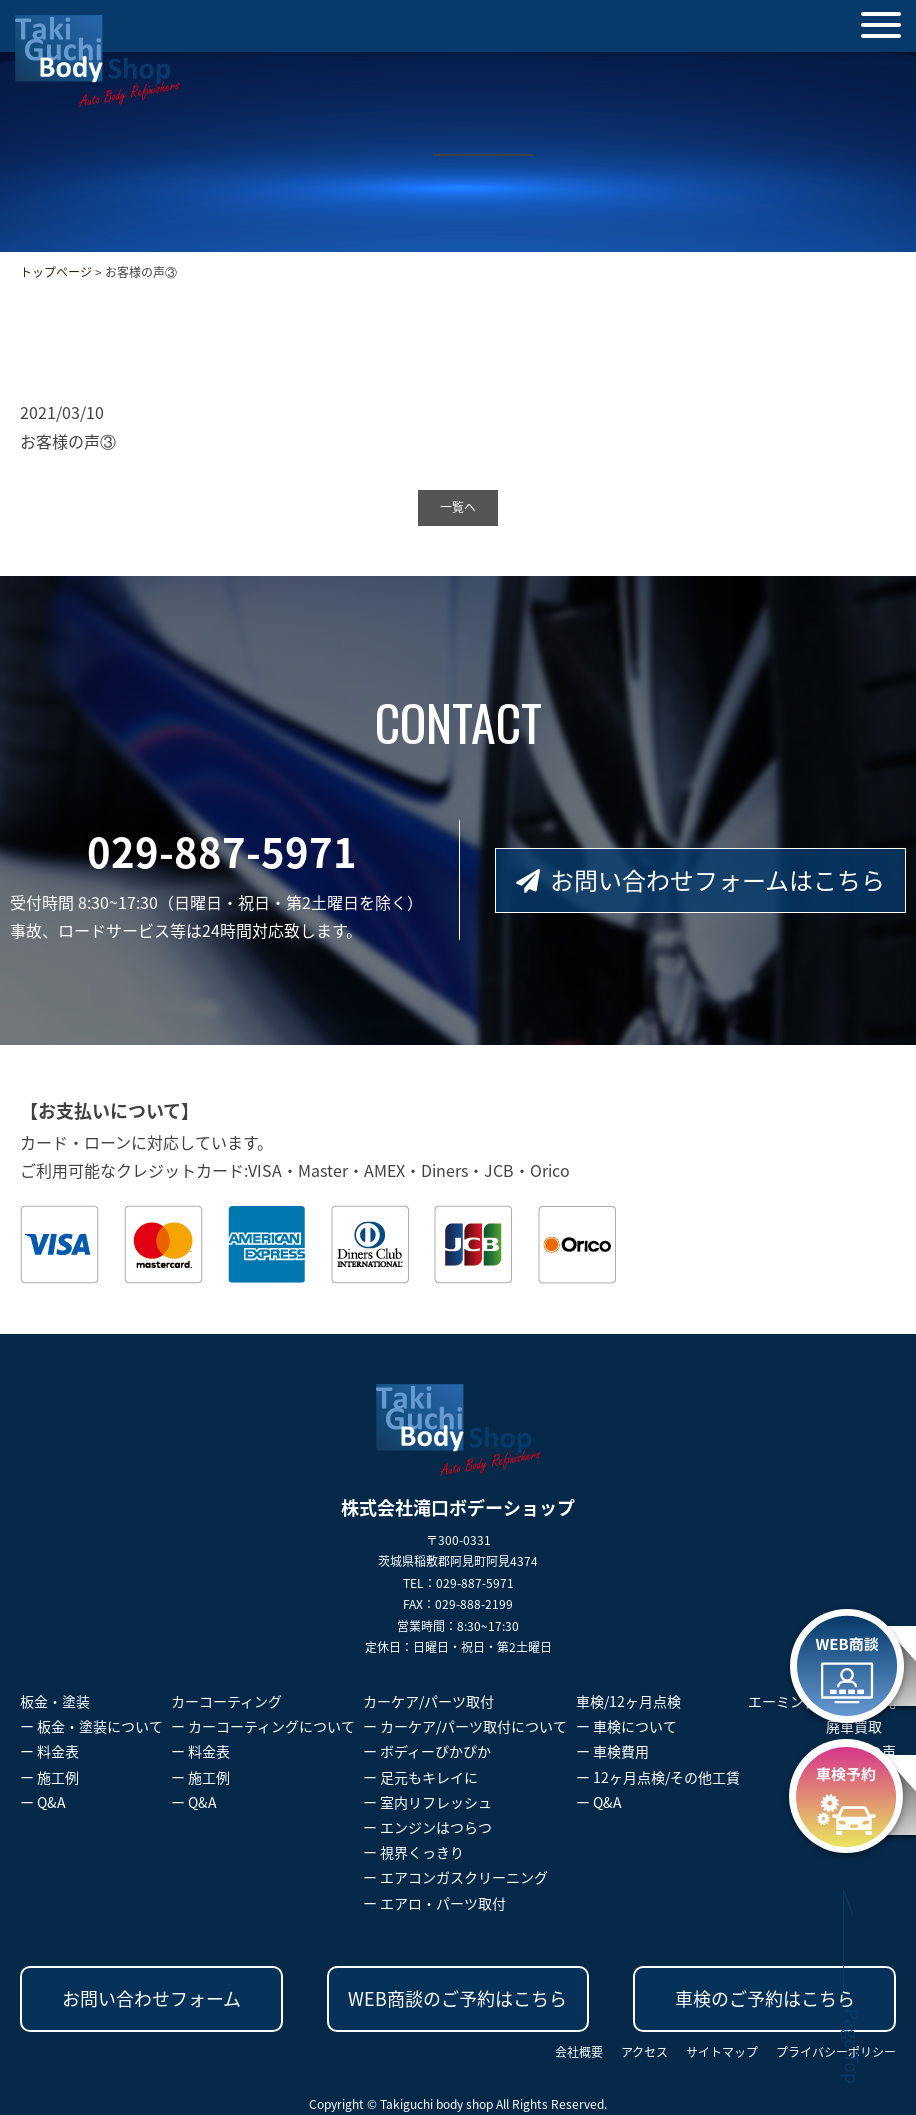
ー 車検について (626, 1726)
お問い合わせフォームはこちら (700, 880)
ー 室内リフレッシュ (427, 1802)
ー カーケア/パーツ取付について (465, 1726)
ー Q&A (43, 1802)
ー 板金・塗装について (91, 1726)
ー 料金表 (49, 1751)
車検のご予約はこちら (765, 1998)
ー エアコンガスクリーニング (455, 1877)
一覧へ (458, 507)
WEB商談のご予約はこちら (457, 1998)
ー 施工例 (49, 1777)
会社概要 (579, 2052)
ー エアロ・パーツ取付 (434, 1903)
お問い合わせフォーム (151, 1998)
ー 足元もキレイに (420, 1777)
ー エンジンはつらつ (427, 1827)
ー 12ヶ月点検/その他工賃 (658, 1777)
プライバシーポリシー (836, 2052)
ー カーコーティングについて (263, 1726)
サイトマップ (722, 2052)
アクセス (644, 2052)
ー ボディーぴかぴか (427, 1751)
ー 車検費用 (612, 1751)
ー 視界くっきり (413, 1852)
